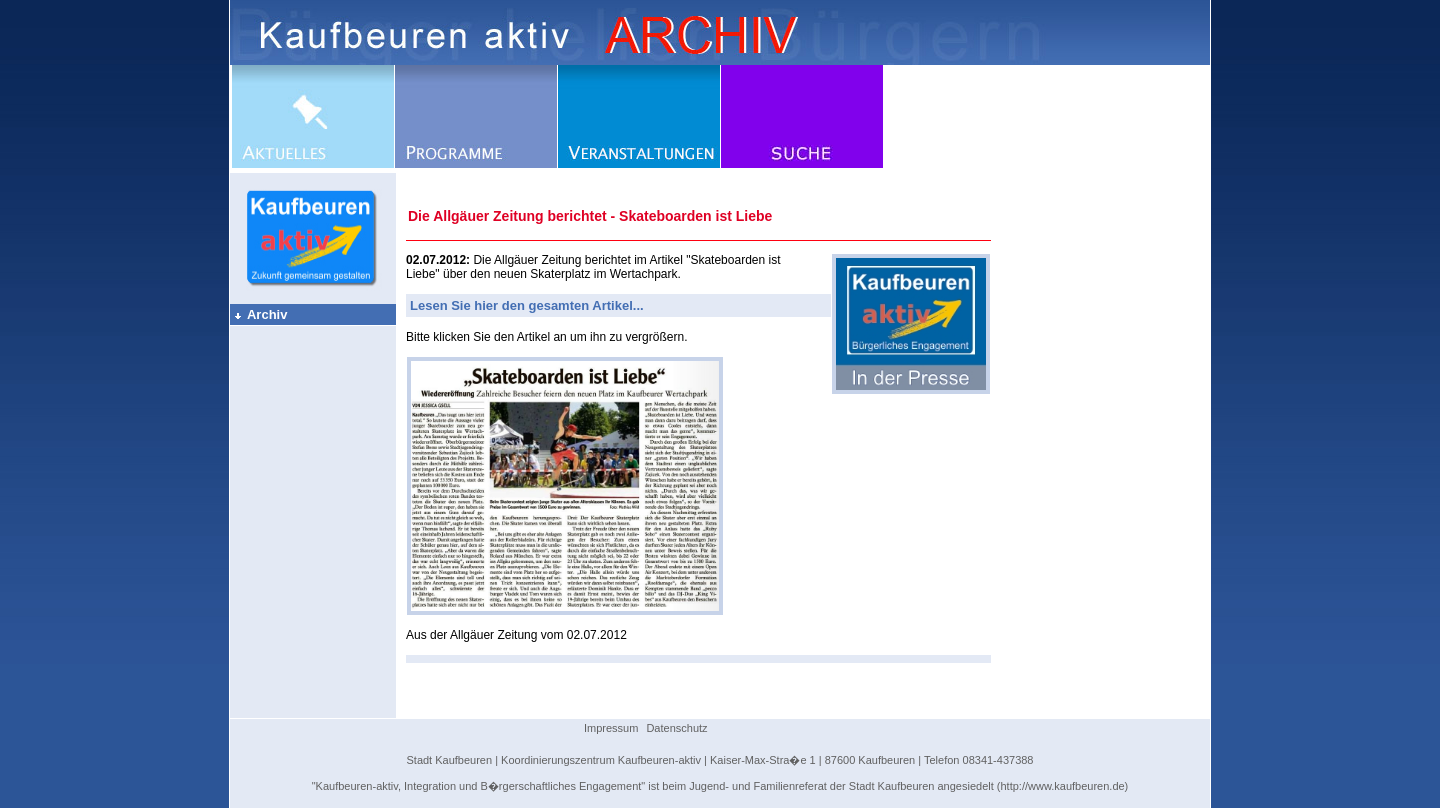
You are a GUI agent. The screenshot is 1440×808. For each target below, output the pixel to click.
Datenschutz (676, 728)
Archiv (260, 314)
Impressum (611, 728)
